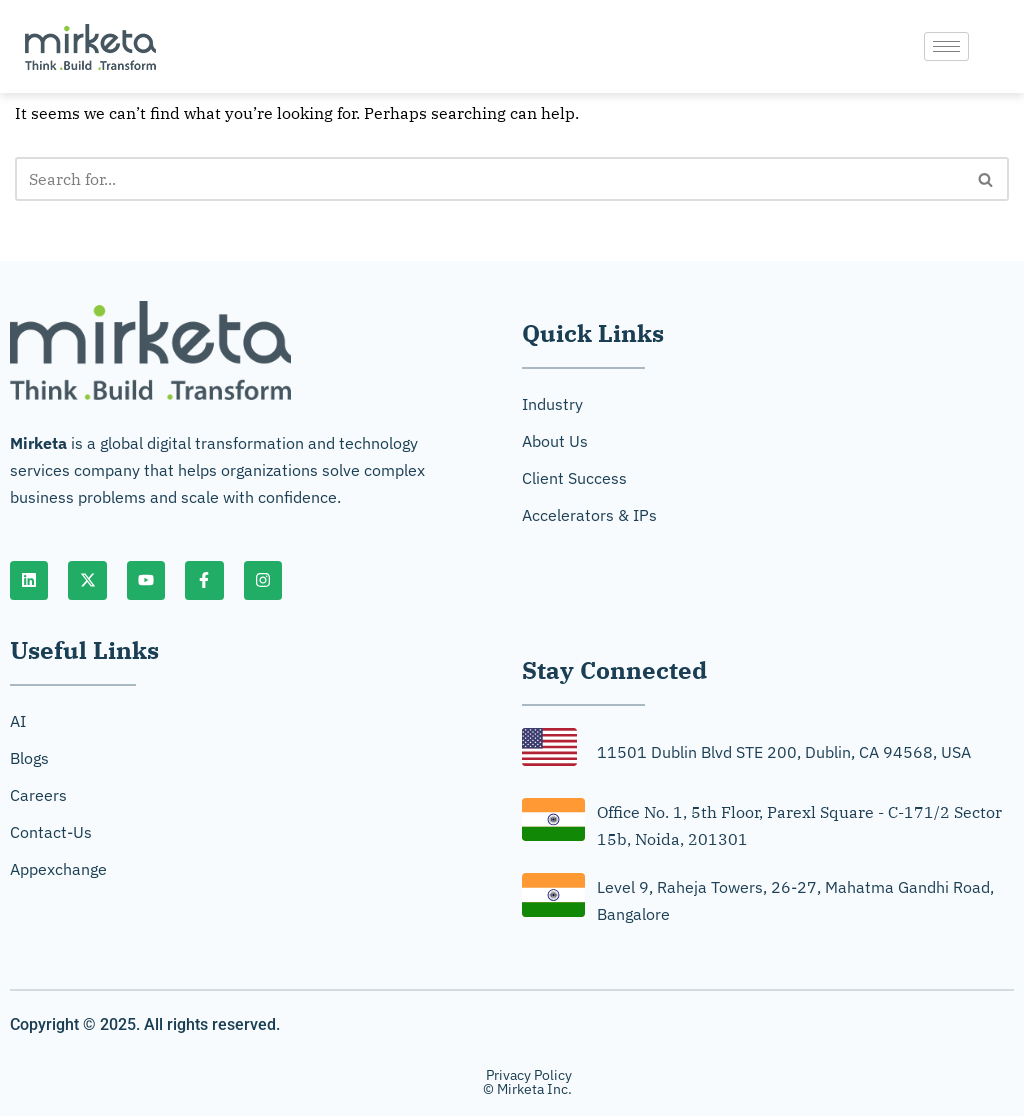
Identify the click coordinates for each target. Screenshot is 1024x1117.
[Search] (489, 179)
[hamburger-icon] (946, 46)
